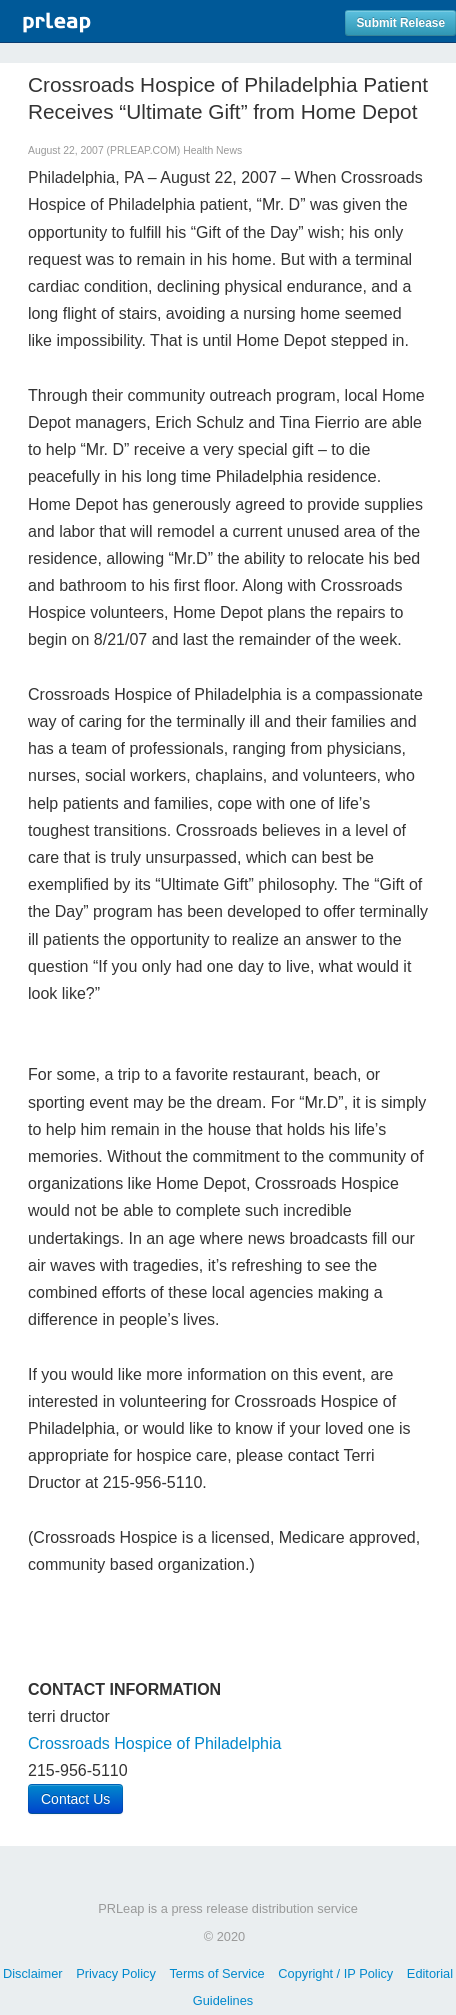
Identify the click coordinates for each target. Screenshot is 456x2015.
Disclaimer (33, 1973)
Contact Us (75, 1799)
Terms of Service (216, 1973)
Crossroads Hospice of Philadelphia (154, 1743)
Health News (212, 150)
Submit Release (400, 23)
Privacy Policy (116, 1973)
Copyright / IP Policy (335, 1973)
